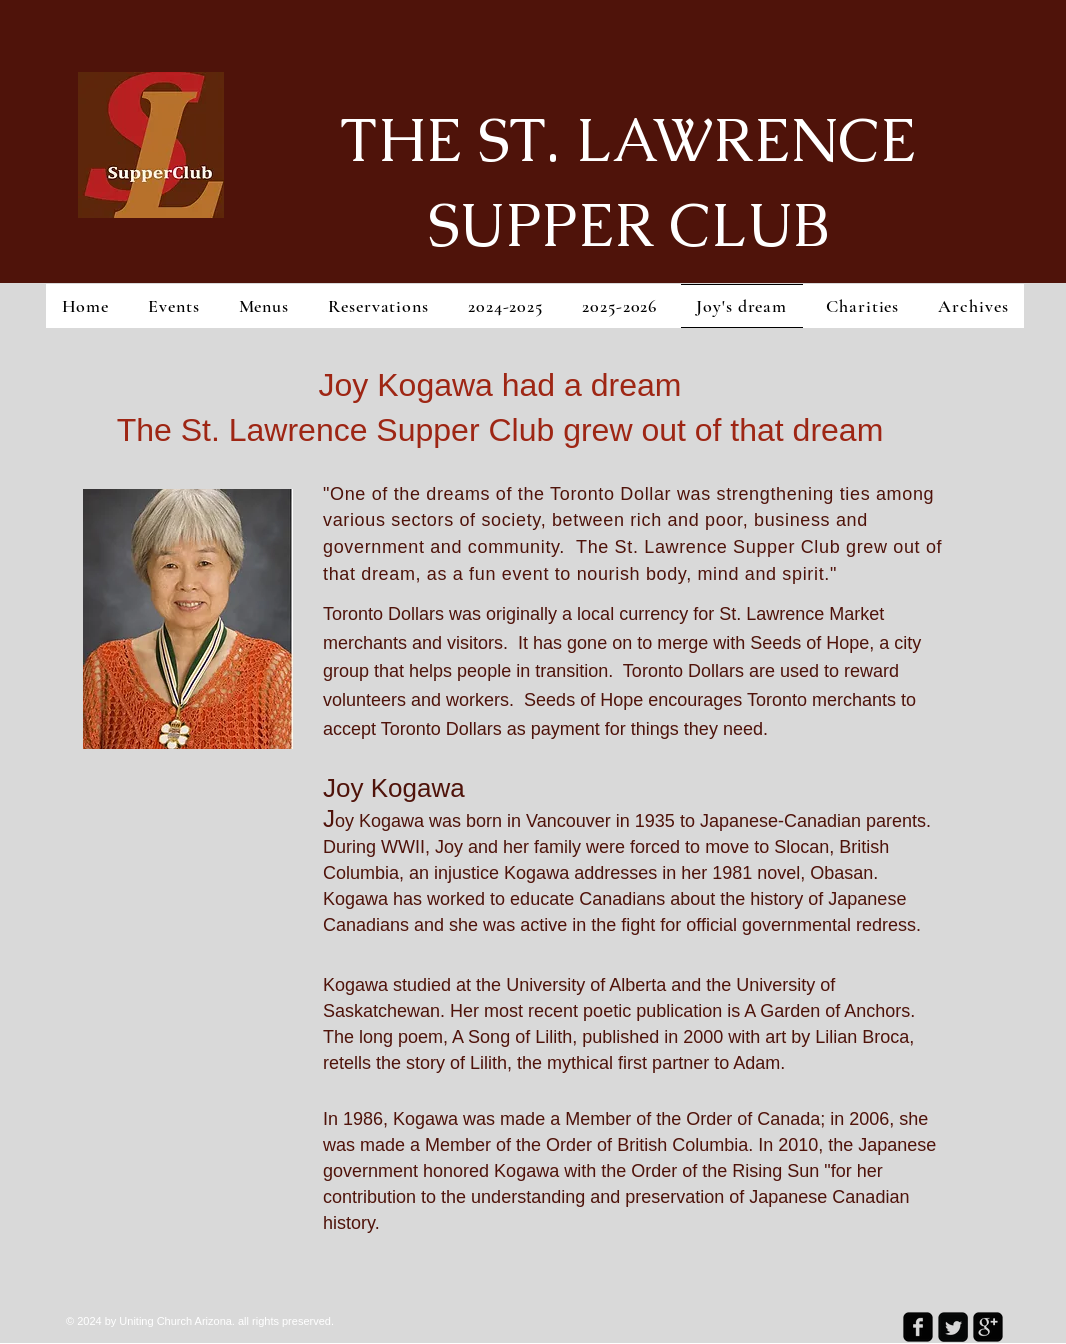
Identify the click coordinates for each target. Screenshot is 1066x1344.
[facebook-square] (918, 1327)
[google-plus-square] (988, 1327)
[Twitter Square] (953, 1327)
